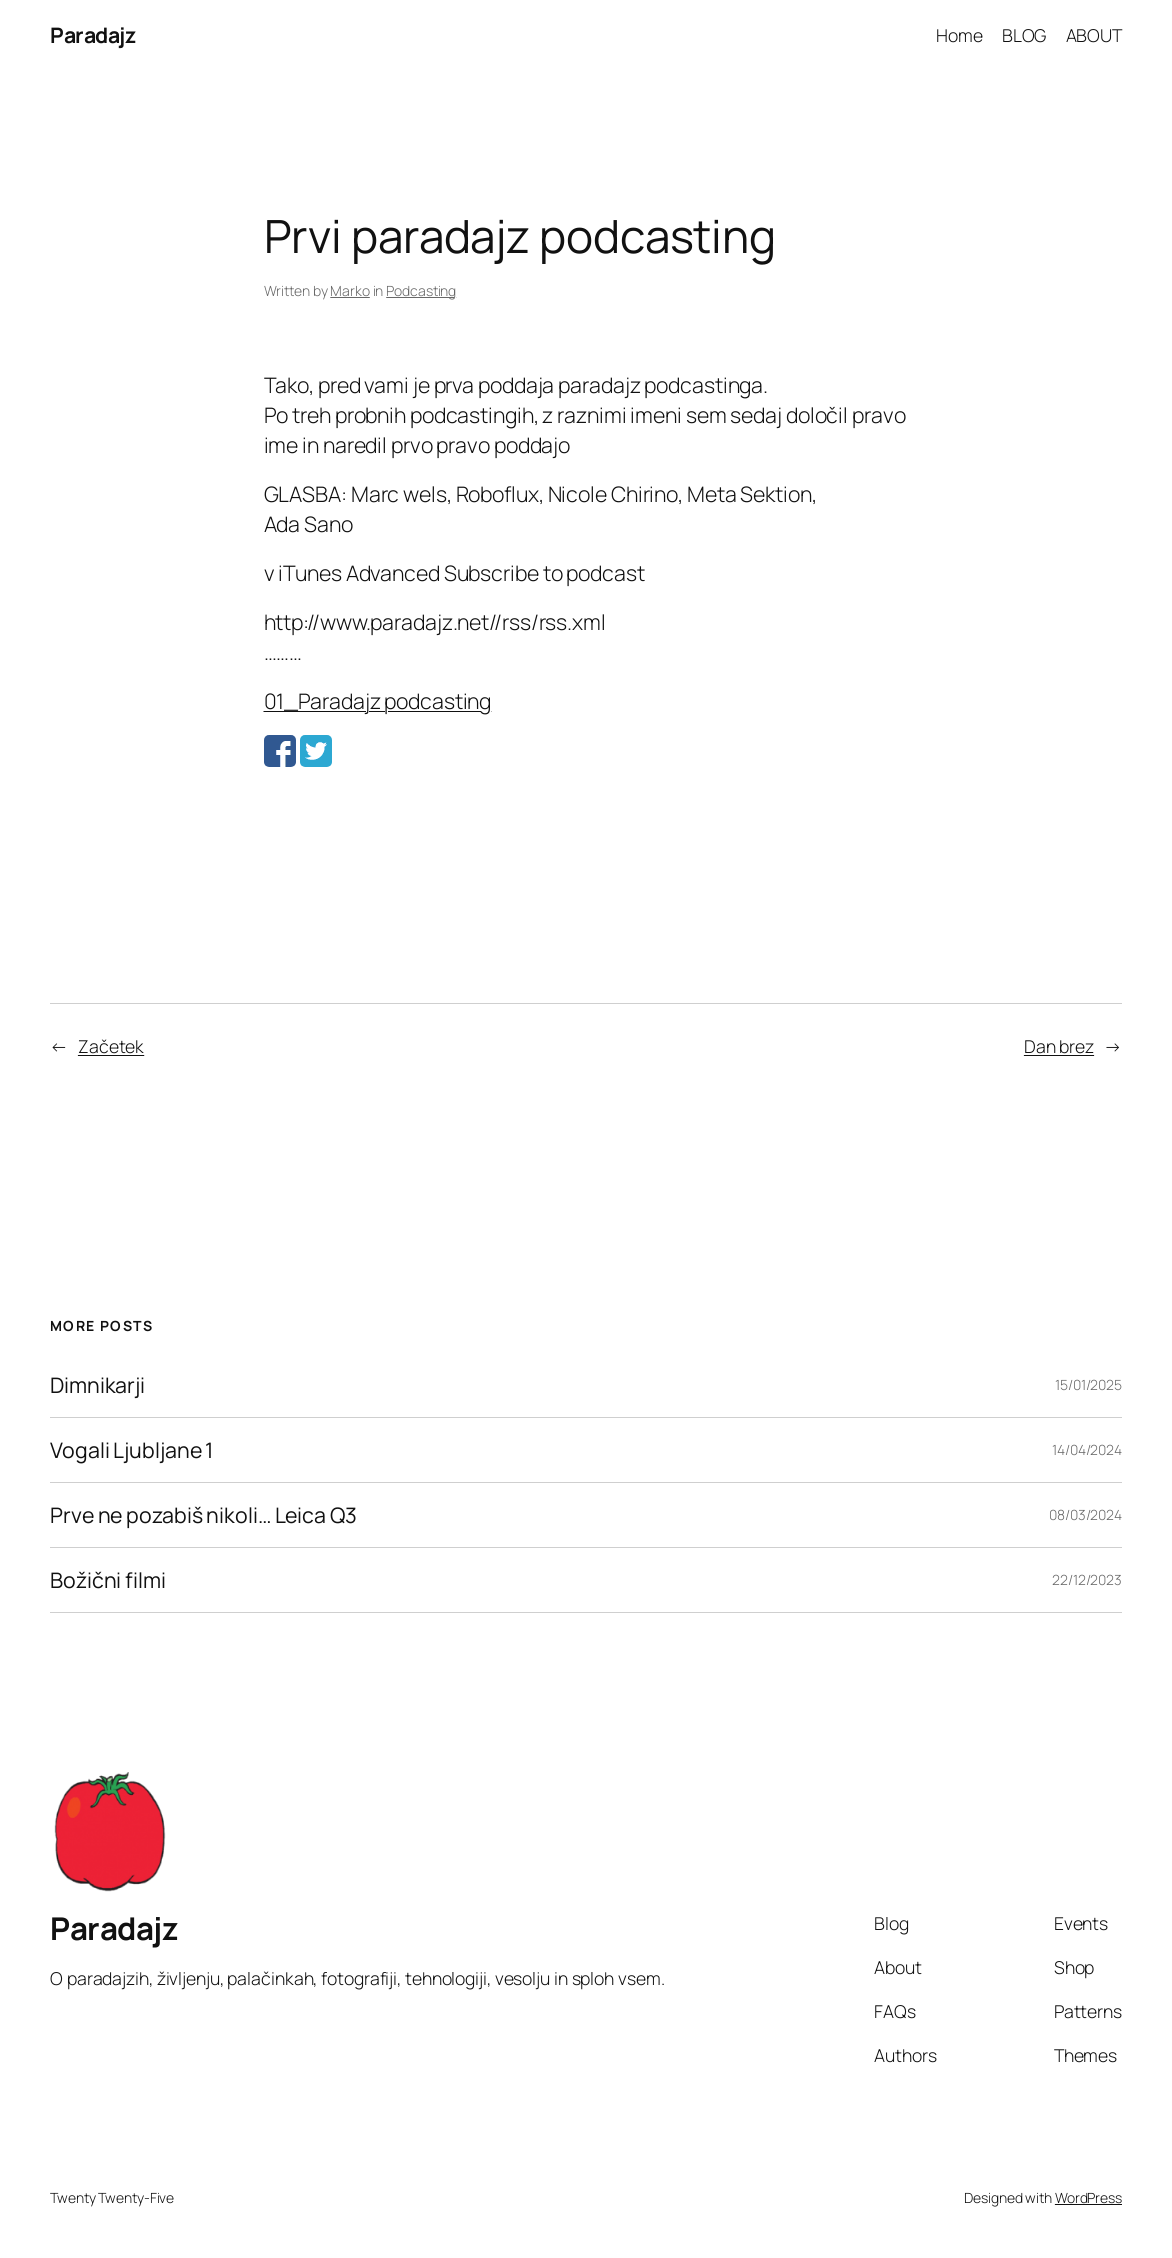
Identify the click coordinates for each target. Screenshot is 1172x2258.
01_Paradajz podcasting (378, 700)
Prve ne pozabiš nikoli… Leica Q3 (203, 1515)
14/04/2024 (1087, 1449)
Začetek (111, 1046)
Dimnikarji (97, 1385)
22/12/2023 (1087, 1579)
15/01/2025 (1088, 1384)
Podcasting (421, 290)
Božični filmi (108, 1580)
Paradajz (92, 34)
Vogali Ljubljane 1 (131, 1450)
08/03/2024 (1085, 1514)
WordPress (1088, 2197)
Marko (350, 290)
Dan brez (1059, 1046)
